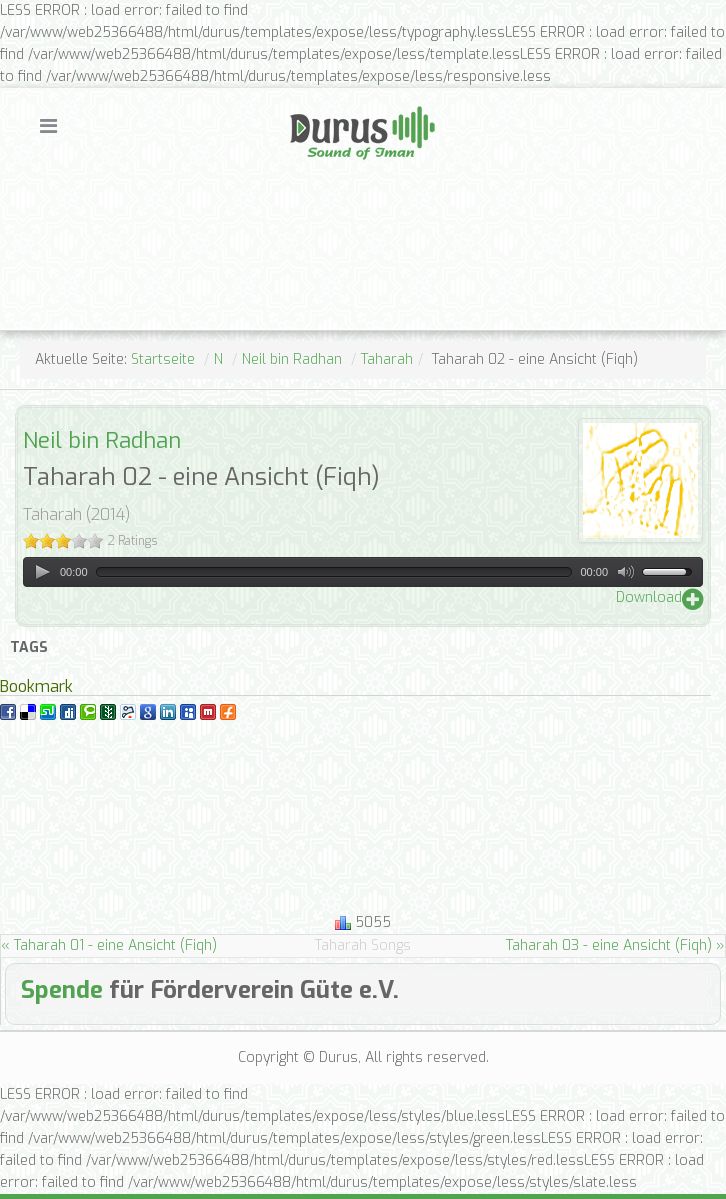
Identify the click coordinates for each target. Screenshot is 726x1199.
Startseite (163, 359)
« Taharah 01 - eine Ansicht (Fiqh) (109, 945)
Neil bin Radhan (292, 359)
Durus (311, 104)
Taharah (387, 359)
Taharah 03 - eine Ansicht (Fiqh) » (615, 945)
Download (649, 597)
